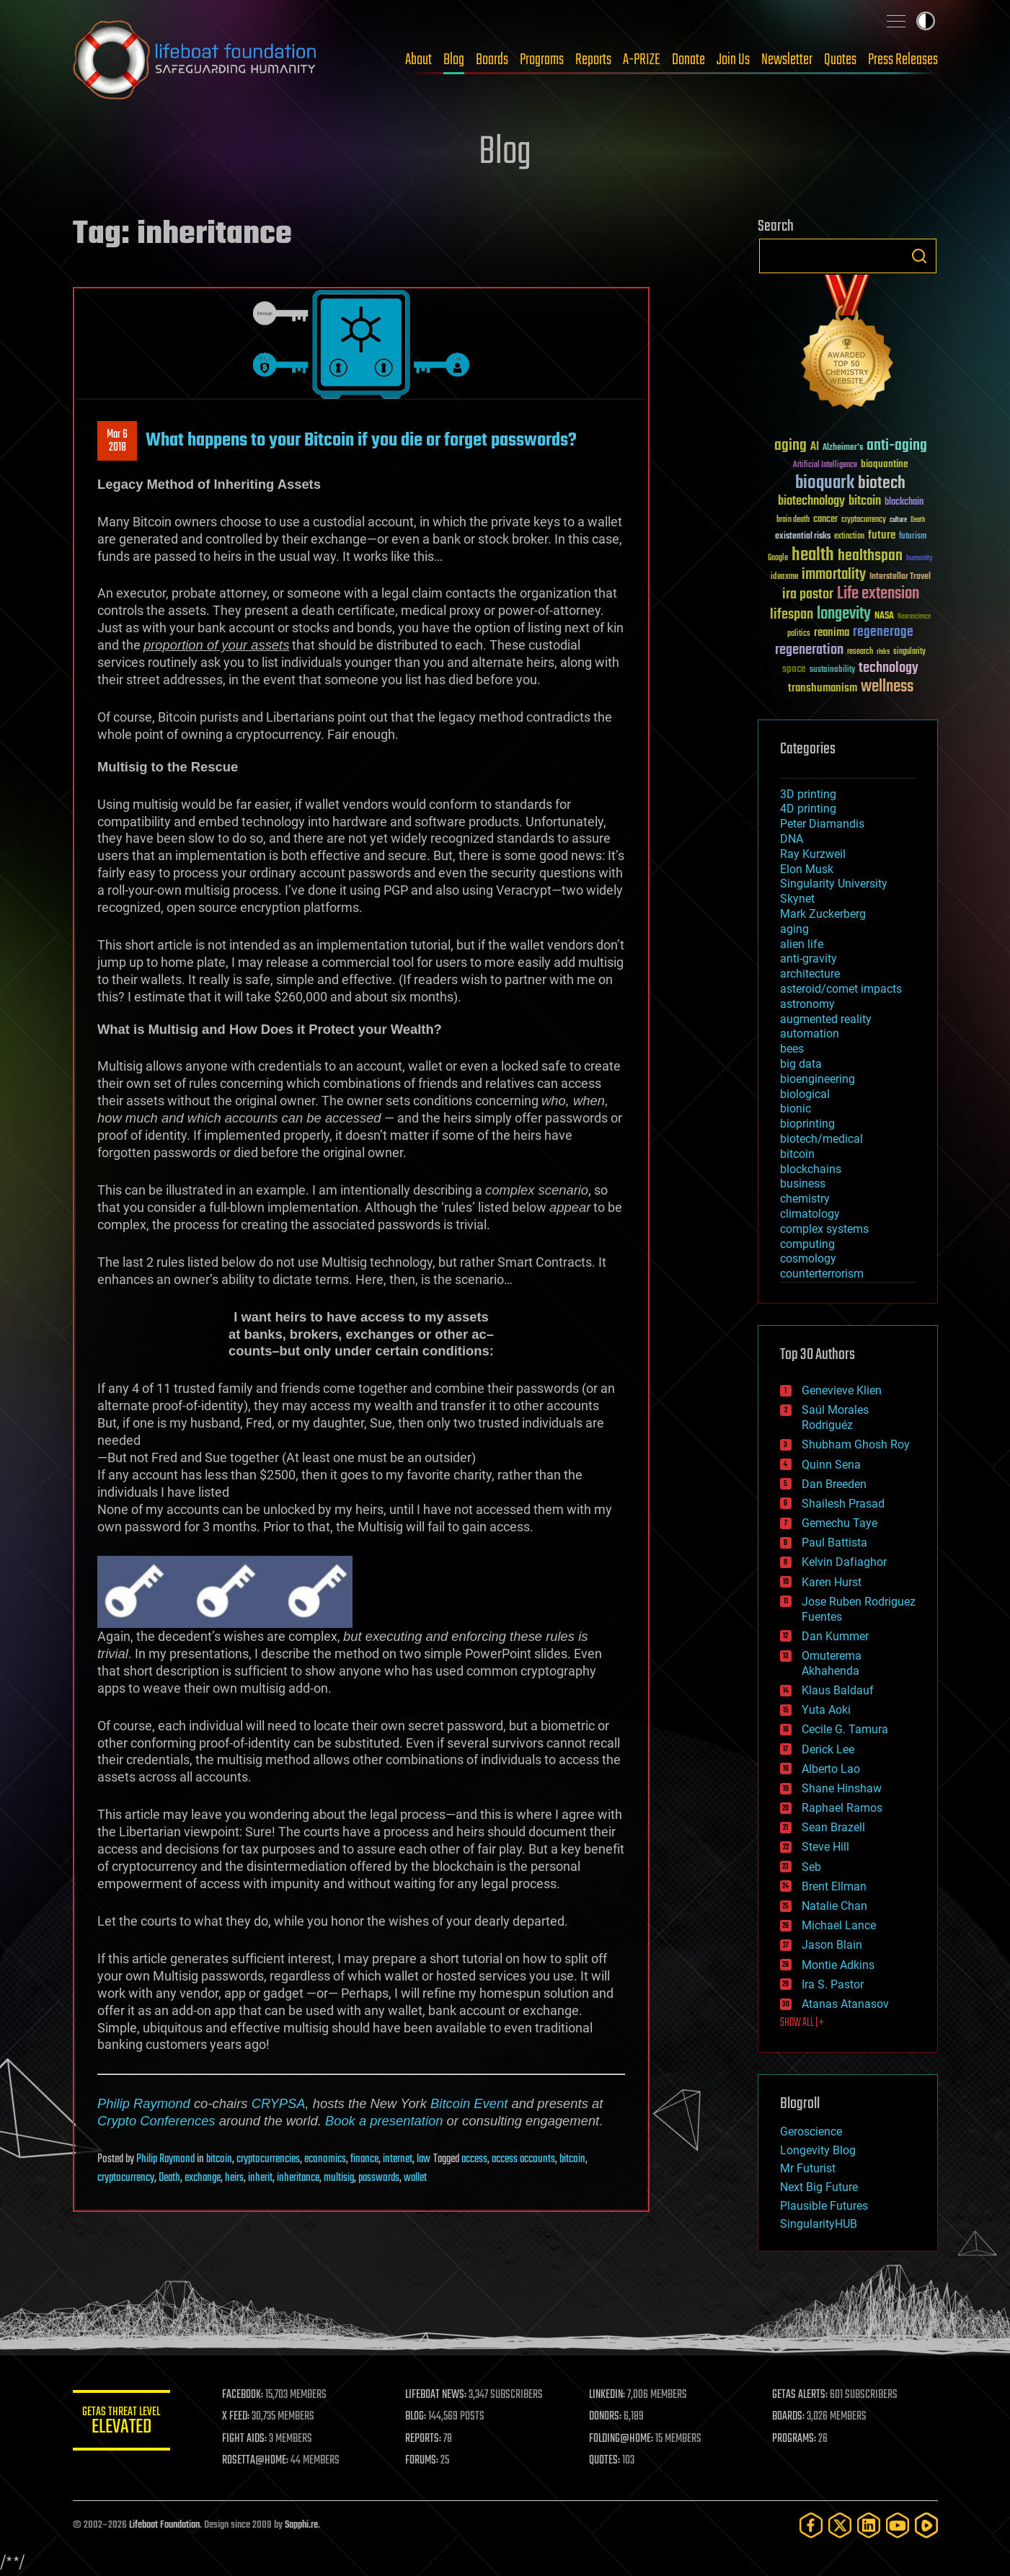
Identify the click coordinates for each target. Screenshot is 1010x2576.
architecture (810, 974)
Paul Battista (834, 1542)
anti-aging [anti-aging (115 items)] (897, 446)
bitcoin (219, 2159)
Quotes (840, 59)
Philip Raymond (143, 2103)
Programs (542, 59)
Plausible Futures (824, 2206)
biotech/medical (821, 1139)
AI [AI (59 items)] (814, 447)
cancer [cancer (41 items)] (825, 520)
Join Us (733, 59)
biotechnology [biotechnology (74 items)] (811, 501)
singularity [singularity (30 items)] (909, 652)
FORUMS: (424, 2460)
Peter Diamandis (822, 824)
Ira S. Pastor (833, 1984)
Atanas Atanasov (845, 2004)
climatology (810, 1214)
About (418, 59)
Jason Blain (832, 1945)
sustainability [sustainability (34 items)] (832, 670)
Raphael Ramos (842, 1808)
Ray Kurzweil (813, 854)
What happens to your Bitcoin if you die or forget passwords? (361, 440)
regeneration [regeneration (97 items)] (809, 650)
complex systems (824, 1229)
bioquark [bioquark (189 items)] (824, 483)
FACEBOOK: (246, 2395)
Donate (688, 59)
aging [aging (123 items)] (790, 446)
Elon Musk (806, 869)
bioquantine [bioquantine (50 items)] (884, 464)
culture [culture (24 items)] (898, 520)
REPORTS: (426, 2439)
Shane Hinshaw (842, 1788)
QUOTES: (605, 2460)
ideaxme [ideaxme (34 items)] (784, 577)
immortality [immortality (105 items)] (834, 574)
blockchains (810, 1169)
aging (794, 929)
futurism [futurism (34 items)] (912, 537)
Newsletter (786, 59)
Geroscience (811, 2131)
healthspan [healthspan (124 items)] (870, 556)
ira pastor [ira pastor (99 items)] (807, 594)
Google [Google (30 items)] (778, 558)
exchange (203, 2178)
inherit (260, 2178)
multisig (339, 2178)
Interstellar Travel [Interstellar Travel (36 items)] (900, 577)
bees (792, 1048)
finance (364, 2159)
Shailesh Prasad (843, 1503)
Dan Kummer (835, 1636)
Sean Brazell (833, 1827)
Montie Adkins (838, 1965)
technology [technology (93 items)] (888, 668)
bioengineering (817, 1079)
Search (919, 256)
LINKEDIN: (608, 2395)
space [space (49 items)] (794, 669)
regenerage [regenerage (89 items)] (883, 632)
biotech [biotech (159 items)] (881, 483)
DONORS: (606, 2416)
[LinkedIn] (868, 2525)
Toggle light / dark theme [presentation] (925, 21)
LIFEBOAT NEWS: (438, 2395)
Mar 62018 (117, 441)
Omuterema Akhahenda (831, 1663)
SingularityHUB (818, 2224)
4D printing (808, 808)
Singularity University (833, 883)
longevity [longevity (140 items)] (844, 614)
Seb (811, 1867)
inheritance (298, 2178)
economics (325, 2159)
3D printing (808, 794)
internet (397, 2159)
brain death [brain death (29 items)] (793, 520)
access (474, 2159)
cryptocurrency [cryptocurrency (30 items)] (863, 520)
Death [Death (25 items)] (918, 520)
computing (807, 1244)
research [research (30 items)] (860, 652)
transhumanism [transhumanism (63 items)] (822, 688)
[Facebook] (811, 2525)
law (423, 2159)
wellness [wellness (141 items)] (887, 687)
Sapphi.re (301, 2525)
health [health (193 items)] (813, 555)
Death (169, 2178)
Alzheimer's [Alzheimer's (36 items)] (843, 448)
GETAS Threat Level (123, 2423)
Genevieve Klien (842, 1390)
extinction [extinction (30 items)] (849, 536)
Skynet (797, 899)
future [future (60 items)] (881, 535)
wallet (415, 2178)
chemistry (805, 1198)
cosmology (808, 1258)
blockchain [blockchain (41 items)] (904, 502)
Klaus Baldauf (838, 1690)
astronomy (807, 1004)
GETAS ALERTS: (800, 2395)
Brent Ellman (834, 1886)
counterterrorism (822, 1273)
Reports (593, 59)
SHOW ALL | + (802, 2023)
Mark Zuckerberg (823, 914)
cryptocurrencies (268, 2159)
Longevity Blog (818, 2150)
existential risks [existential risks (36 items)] (802, 536)
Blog (453, 59)
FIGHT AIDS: (248, 2439)
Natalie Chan (834, 1906)
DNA (791, 839)
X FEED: (239, 2416)
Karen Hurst (831, 1582)
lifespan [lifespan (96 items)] (791, 614)
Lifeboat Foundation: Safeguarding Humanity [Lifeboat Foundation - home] (195, 59)
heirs (234, 2178)
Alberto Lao (831, 1769)
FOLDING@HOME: (622, 2439)
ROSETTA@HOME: (259, 2460)
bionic (795, 1108)
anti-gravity (808, 958)
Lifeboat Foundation (164, 2525)
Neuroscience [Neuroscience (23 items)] (914, 617)
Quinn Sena (831, 1464)
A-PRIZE (641, 59)
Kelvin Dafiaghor (844, 1562)
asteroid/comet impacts (841, 989)
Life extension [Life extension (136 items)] (878, 594)
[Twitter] (839, 2525)
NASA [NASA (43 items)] (884, 616)
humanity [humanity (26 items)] (919, 558)
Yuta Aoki (826, 1710)
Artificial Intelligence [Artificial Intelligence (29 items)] (825, 465)
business (802, 1183)
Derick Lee (828, 1749)
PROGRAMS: (795, 2439)
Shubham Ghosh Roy (856, 1444)
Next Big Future (819, 2187)
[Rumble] (926, 2525)
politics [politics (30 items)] (798, 634)
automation (809, 1033)
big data (801, 1064)
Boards (492, 59)
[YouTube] (897, 2525)
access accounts (523, 2159)
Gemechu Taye (839, 1523)
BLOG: (418, 2416)
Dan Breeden (834, 1484)
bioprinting (807, 1123)
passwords (378, 2178)
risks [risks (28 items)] (883, 651)
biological (805, 1094)
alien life (801, 944)
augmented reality (826, 1019)
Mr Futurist (808, 2168)
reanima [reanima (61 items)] (831, 632)
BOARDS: (789, 2416)
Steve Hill (825, 1847)
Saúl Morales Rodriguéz (835, 1417)
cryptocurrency (125, 2178)
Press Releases (903, 59)
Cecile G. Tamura (845, 1729)
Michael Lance (839, 1925)
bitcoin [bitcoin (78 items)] (865, 501)
